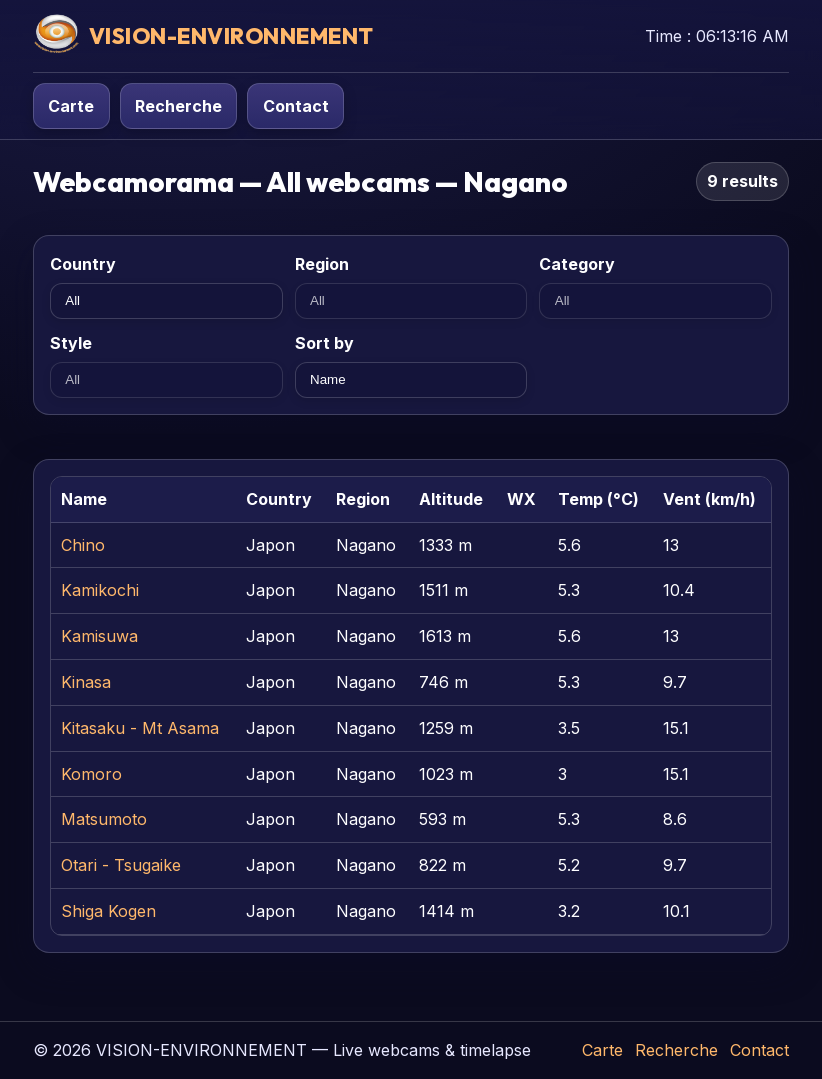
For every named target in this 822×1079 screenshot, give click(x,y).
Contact (296, 106)
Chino (83, 545)
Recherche (178, 106)
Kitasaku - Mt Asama (140, 728)
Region (322, 264)
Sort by (324, 343)
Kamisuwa (99, 636)
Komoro (91, 774)
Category (577, 264)
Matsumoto (104, 819)
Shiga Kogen (108, 911)
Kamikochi (100, 590)
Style (71, 343)
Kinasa (86, 682)
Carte (71, 106)
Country (83, 264)
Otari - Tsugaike (121, 865)
